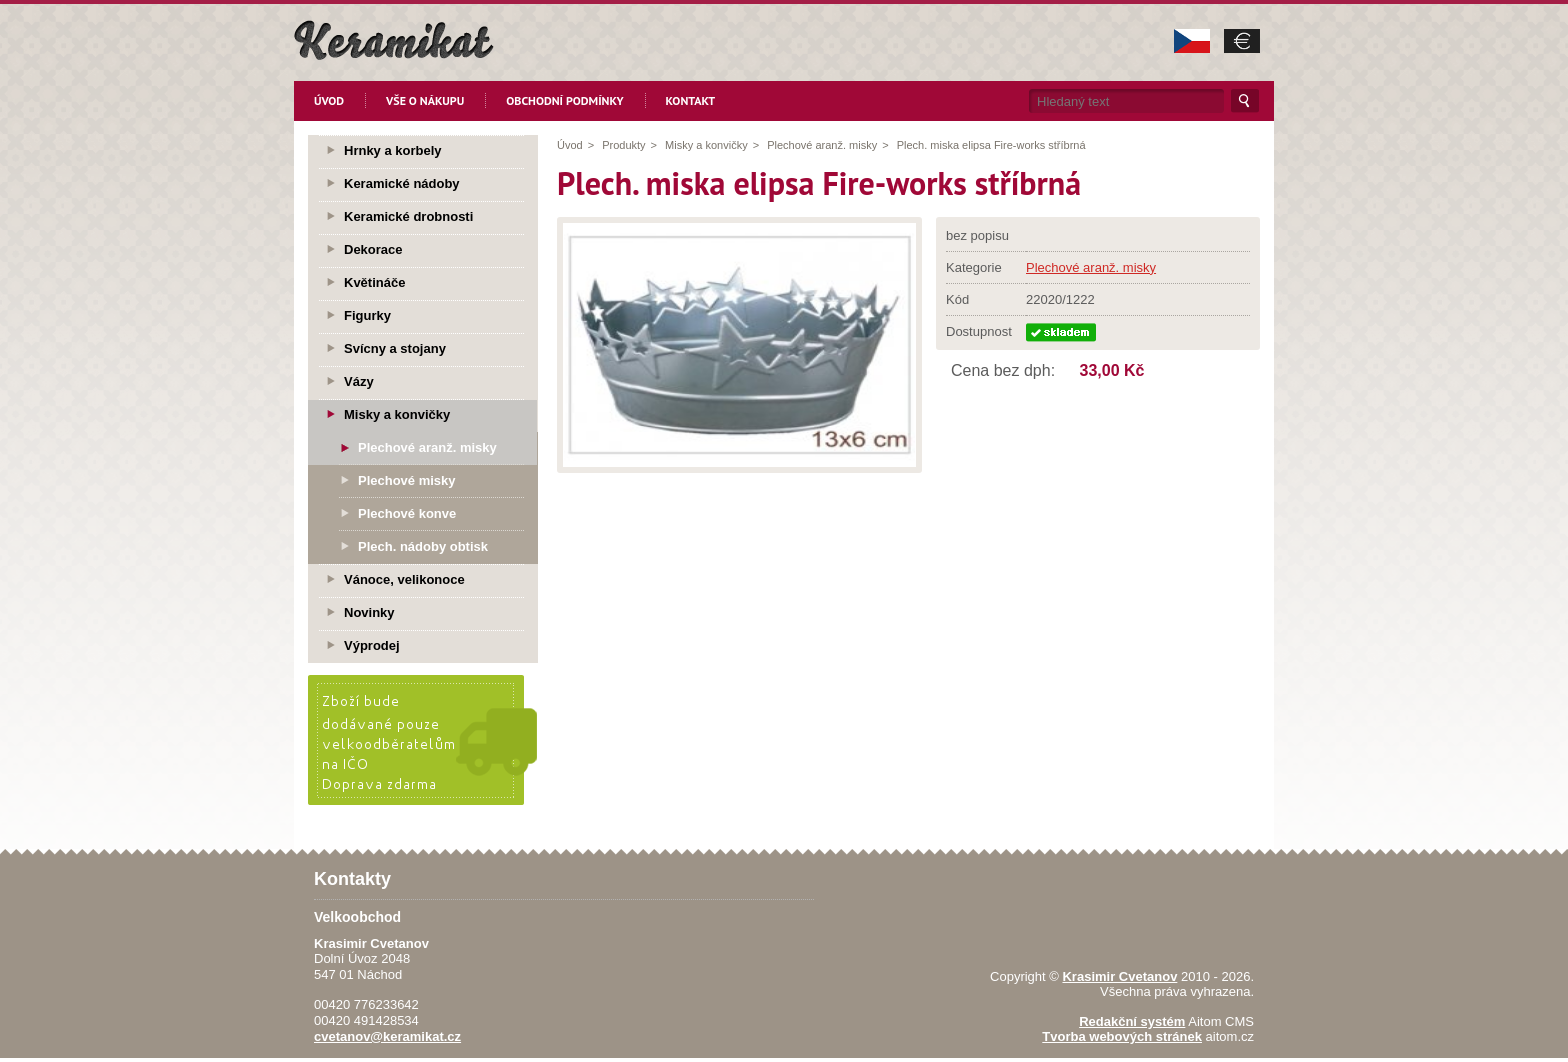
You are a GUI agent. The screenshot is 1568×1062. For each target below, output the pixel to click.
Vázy (359, 381)
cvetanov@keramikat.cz (387, 1036)
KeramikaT (394, 40)
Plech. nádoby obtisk (423, 546)
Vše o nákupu (425, 100)
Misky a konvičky (706, 145)
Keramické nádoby (402, 183)
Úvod (329, 100)
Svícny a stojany (395, 348)
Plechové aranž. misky (822, 145)
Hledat (1245, 101)
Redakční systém (1132, 1021)
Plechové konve (407, 513)
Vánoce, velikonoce (404, 579)
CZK (1192, 41)
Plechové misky (407, 480)
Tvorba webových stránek (1122, 1036)
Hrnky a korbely (393, 150)
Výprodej (372, 645)
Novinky (369, 612)
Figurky (367, 315)
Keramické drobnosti (408, 216)
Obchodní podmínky (564, 100)
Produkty (623, 145)
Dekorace (373, 249)
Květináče (374, 282)
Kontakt (691, 100)
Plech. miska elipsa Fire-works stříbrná (991, 145)
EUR (1242, 41)
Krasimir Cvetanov (1119, 976)
